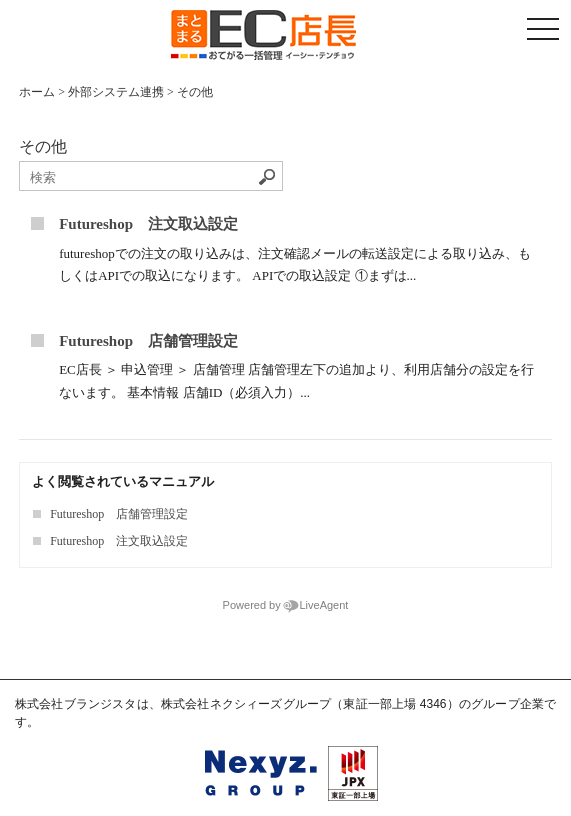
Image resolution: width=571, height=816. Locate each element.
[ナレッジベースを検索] (151, 178)
